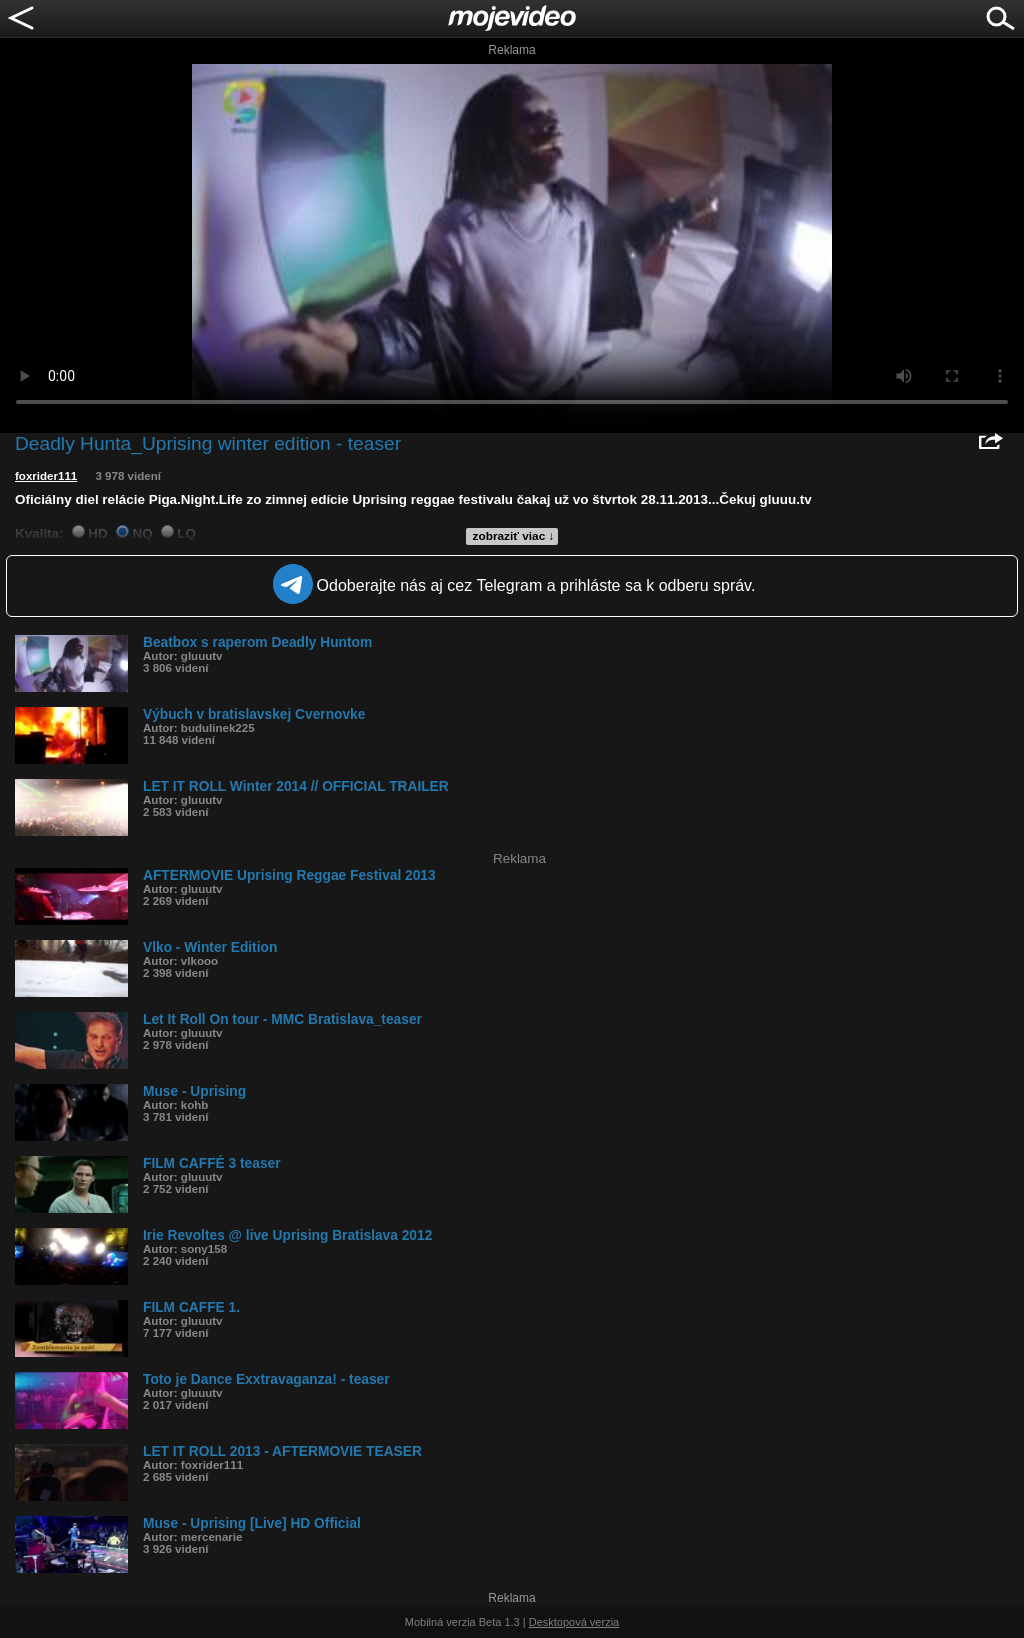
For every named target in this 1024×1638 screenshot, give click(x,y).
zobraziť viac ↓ (514, 536)
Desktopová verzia (574, 1622)
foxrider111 (46, 476)
